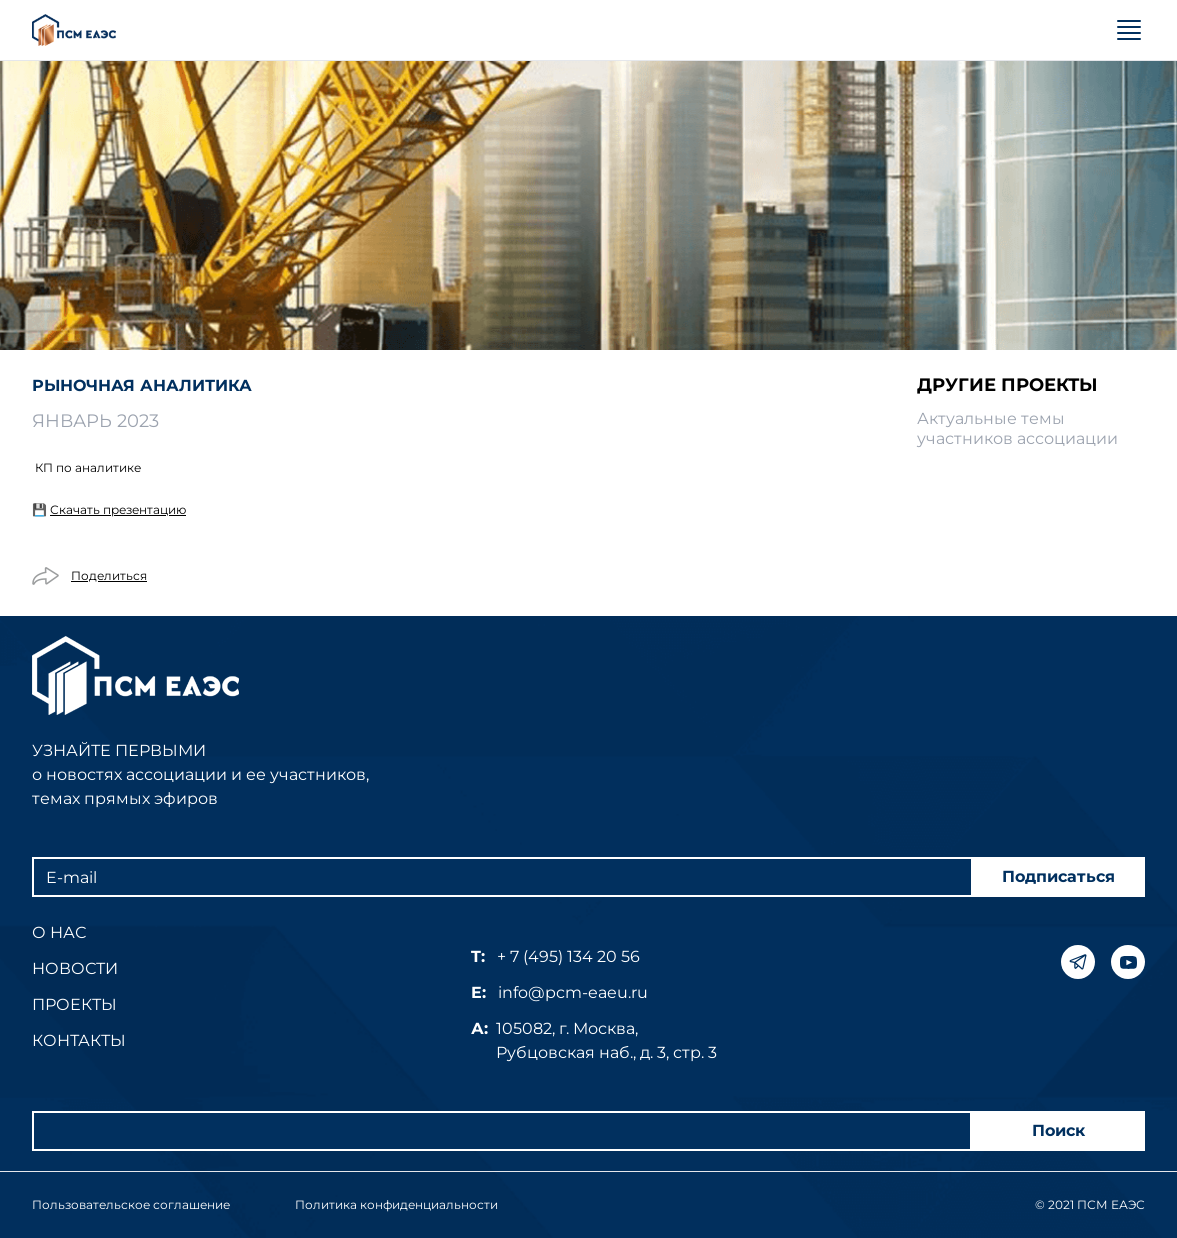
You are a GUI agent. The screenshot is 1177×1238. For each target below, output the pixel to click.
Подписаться (1058, 876)
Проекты (74, 1004)
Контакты (79, 1040)
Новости (75, 968)
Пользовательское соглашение (131, 1204)
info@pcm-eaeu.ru (573, 992)
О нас (59, 932)
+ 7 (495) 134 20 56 (568, 956)
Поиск (1058, 1130)
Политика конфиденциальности (396, 1204)
